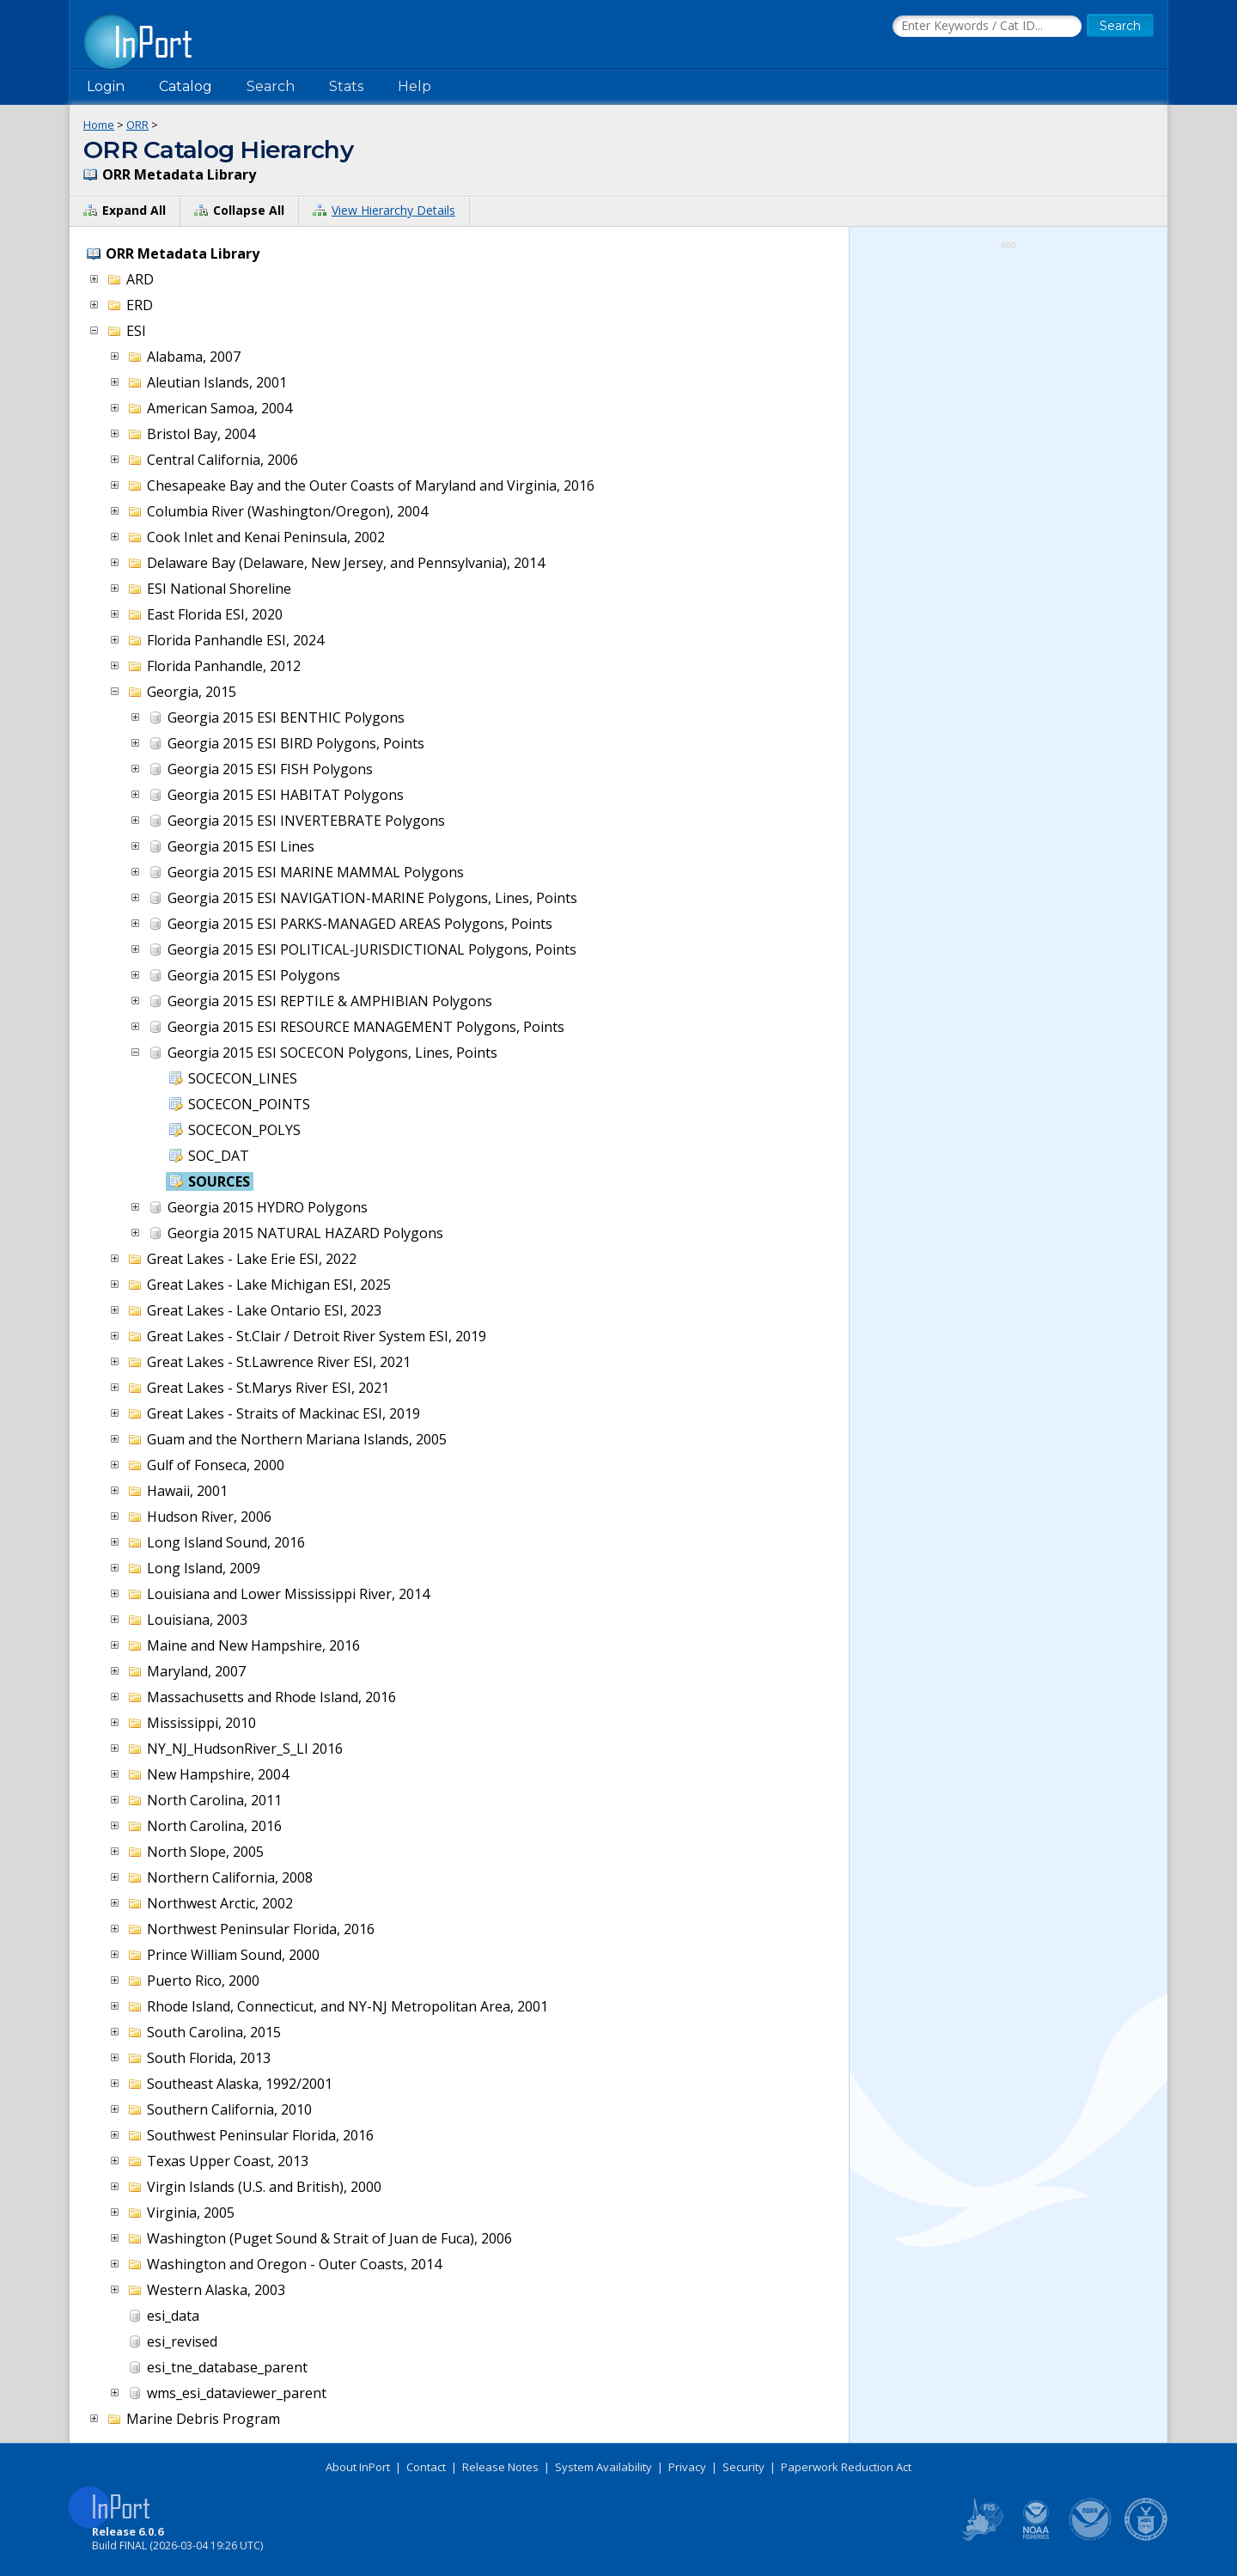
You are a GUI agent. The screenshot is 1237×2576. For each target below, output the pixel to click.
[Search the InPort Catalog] (987, 26)
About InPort (358, 2467)
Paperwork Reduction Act (846, 2467)
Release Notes (500, 2467)
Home (98, 124)
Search (271, 86)
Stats (346, 86)
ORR (137, 124)
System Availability (603, 2467)
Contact (426, 2467)
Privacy (687, 2467)
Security (743, 2467)
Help (414, 86)
